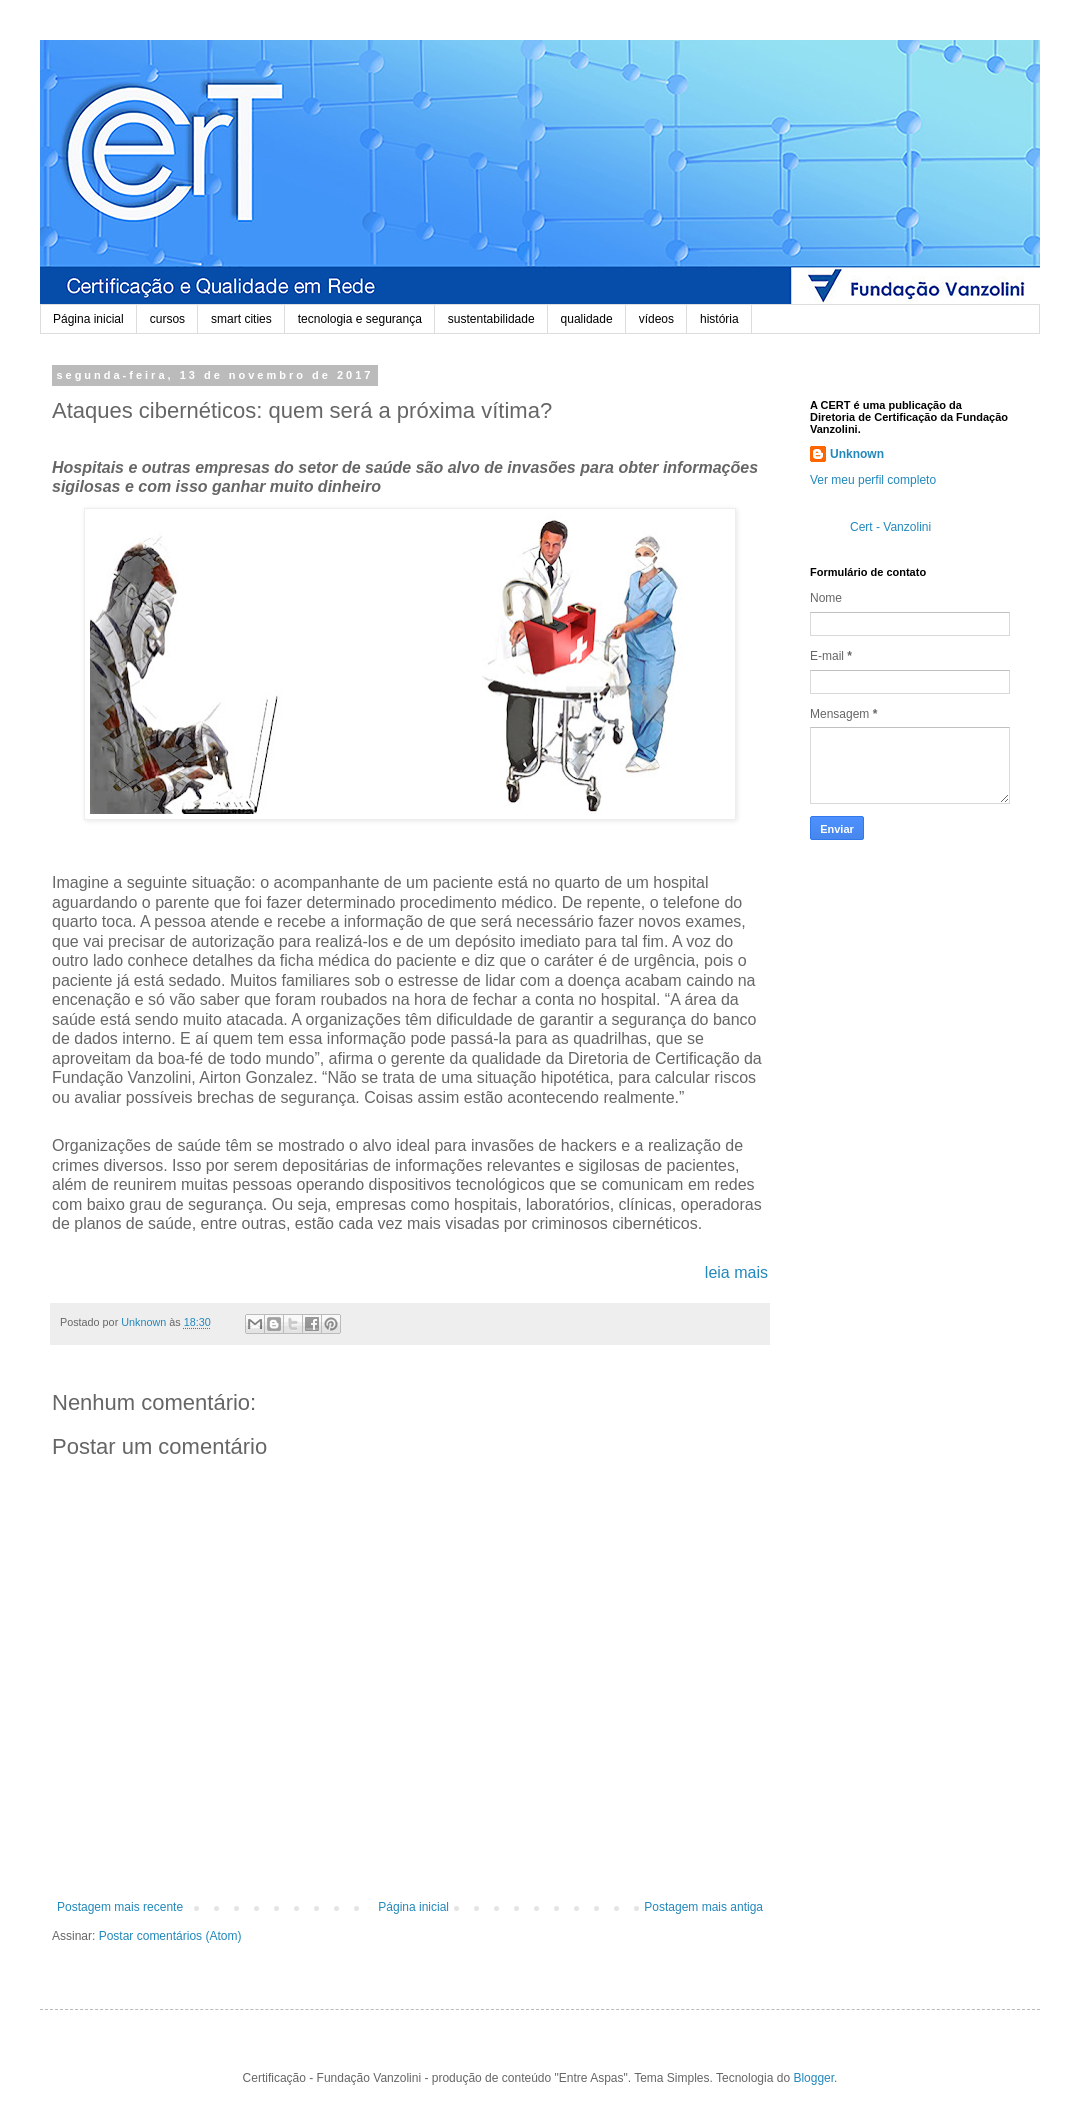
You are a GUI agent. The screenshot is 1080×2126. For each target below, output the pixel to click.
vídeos (656, 319)
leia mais (736, 1272)
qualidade (587, 319)
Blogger (813, 2078)
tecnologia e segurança (360, 319)
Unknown (857, 454)
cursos (167, 319)
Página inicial (88, 319)
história (719, 319)
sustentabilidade (491, 319)
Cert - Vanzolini (890, 527)
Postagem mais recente (120, 1907)
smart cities (241, 319)
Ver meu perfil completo (873, 480)
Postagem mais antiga (703, 1907)
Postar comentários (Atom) (170, 1936)
